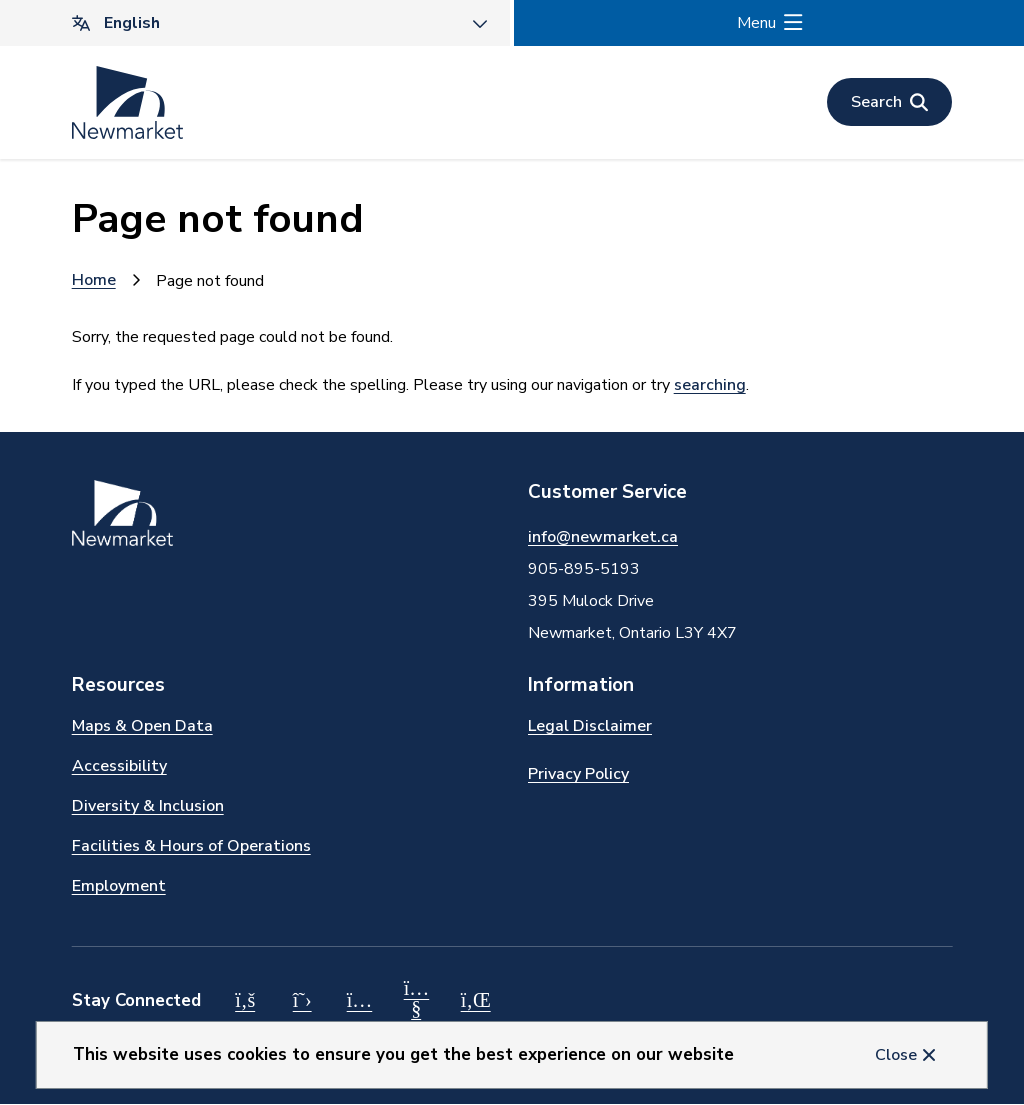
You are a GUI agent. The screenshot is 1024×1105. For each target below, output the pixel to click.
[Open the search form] (889, 102)
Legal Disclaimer (590, 726)
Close (896, 1055)
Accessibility (119, 766)
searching (710, 385)
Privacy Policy (578, 774)
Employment (119, 886)
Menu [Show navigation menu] (756, 23)
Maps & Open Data (142, 726)
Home (94, 280)
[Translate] (255, 23)
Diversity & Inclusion (148, 806)
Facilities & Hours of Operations (191, 846)
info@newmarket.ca (603, 537)
